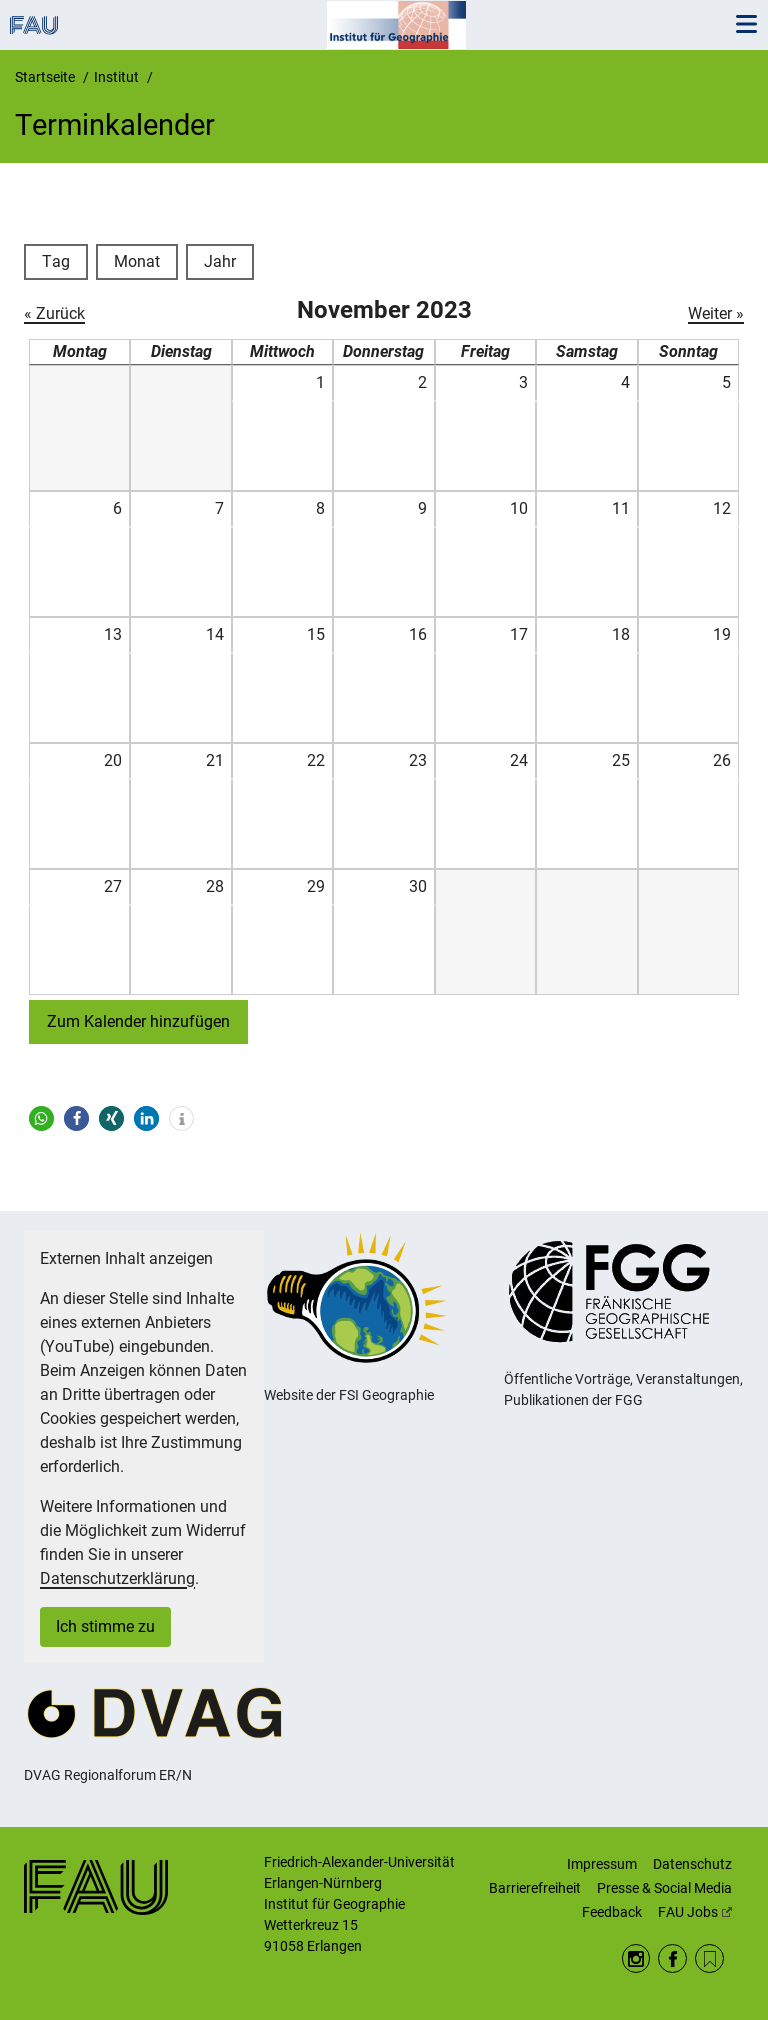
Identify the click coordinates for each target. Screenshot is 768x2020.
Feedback (612, 1912)
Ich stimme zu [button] (105, 1626)
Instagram (636, 1958)
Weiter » (716, 313)
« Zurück (54, 313)
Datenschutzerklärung (117, 1578)
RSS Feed (709, 1958)
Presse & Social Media (664, 1888)
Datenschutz (692, 1864)
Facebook (672, 1958)
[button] (41, 1118)
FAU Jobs (695, 1912)
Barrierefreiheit (535, 1888)
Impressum (602, 1864)
